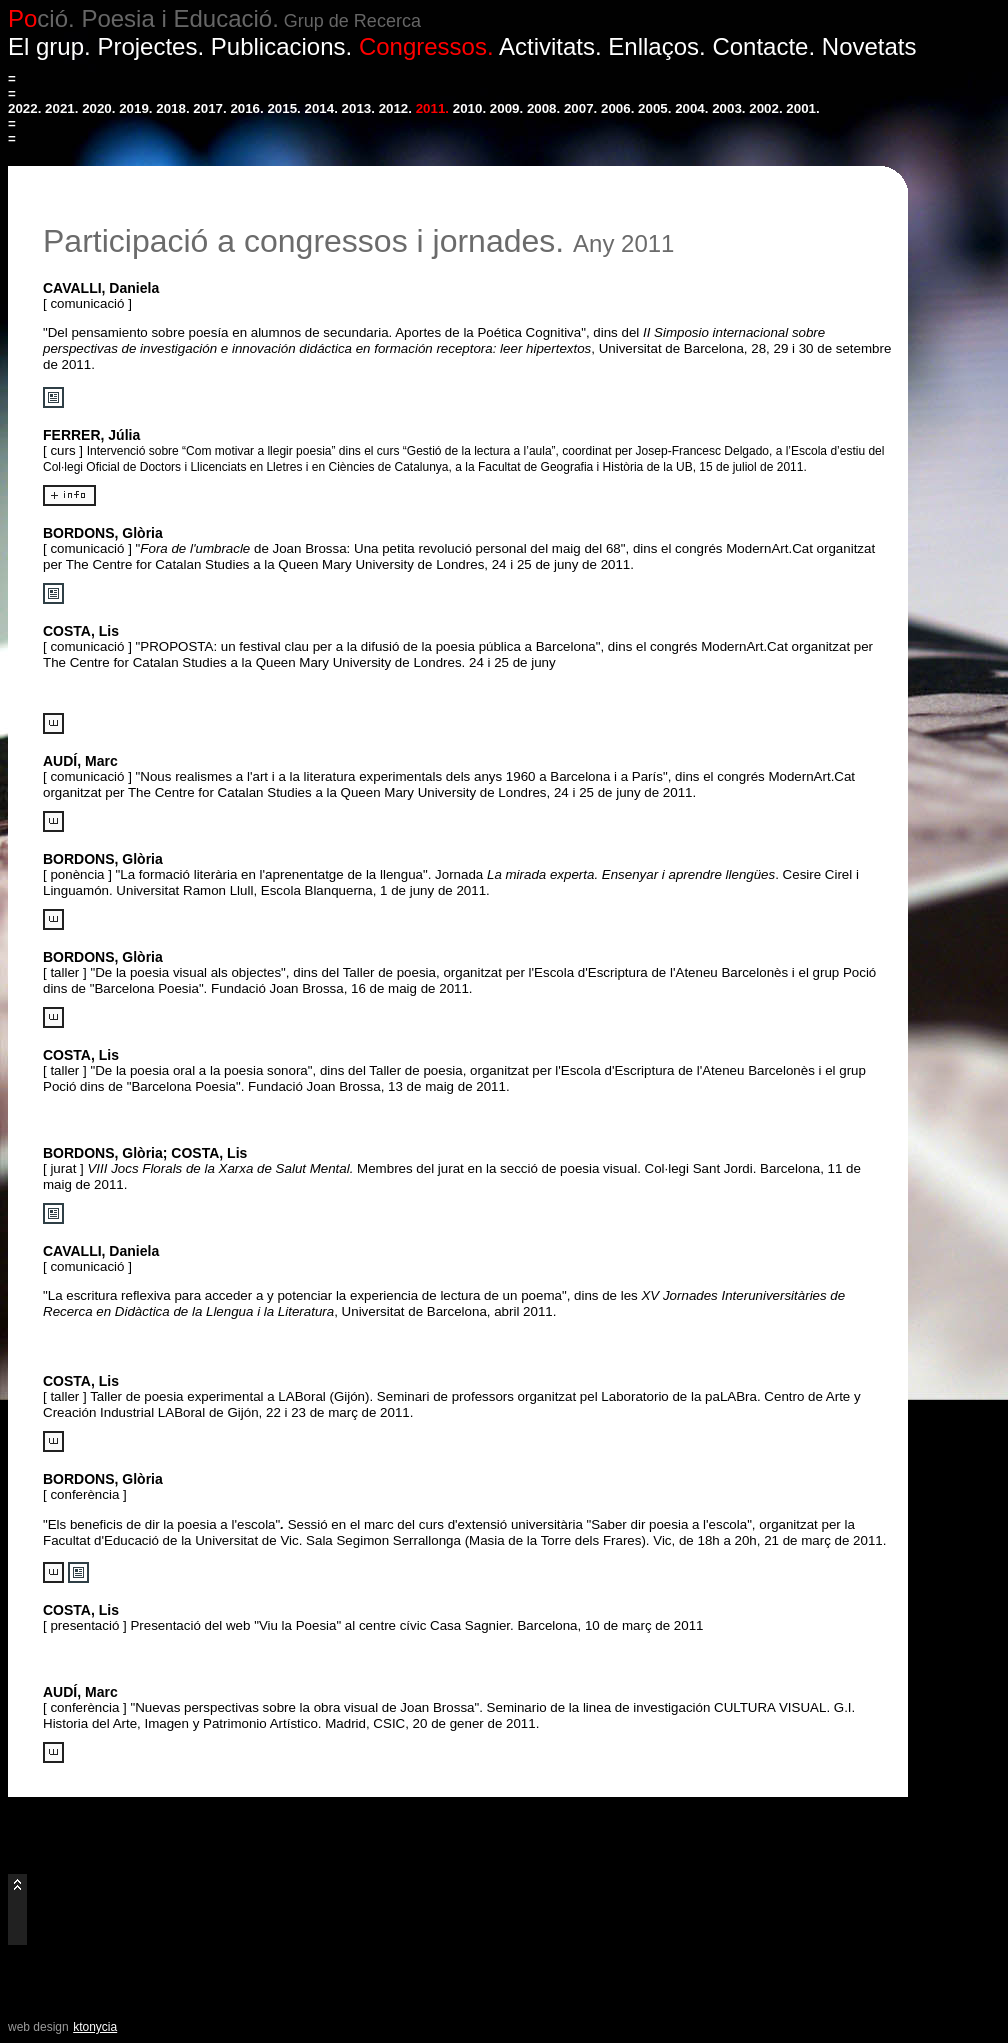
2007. (580, 108)
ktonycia (95, 2027)
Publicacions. (281, 46)
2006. (617, 108)
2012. (395, 108)
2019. (135, 108)
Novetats (869, 46)
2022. (24, 108)
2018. (172, 108)
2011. (432, 108)
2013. (358, 108)
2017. (209, 108)
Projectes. (150, 46)
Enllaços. (656, 46)
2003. (728, 108)
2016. (246, 108)
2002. (765, 108)
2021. (61, 108)
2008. (543, 108)
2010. (469, 108)
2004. (691, 108)
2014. (321, 108)
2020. (98, 108)
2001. (802, 108)
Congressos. (426, 46)
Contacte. (763, 46)
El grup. (49, 46)
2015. (283, 108)
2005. (654, 108)
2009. (506, 108)
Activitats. (550, 46)
